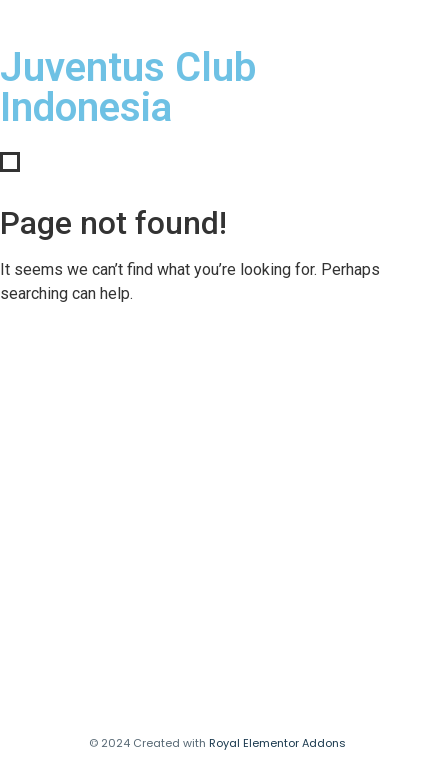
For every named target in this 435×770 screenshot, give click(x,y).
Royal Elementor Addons (277, 743)
